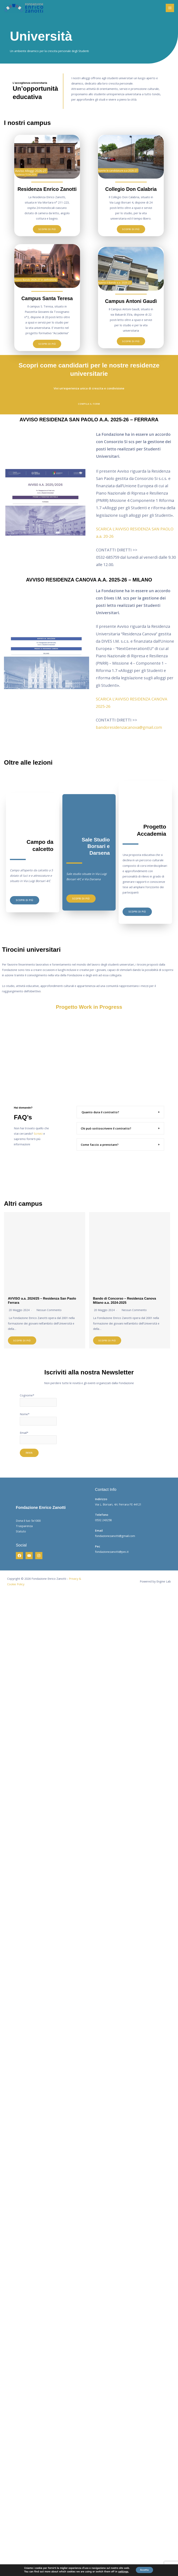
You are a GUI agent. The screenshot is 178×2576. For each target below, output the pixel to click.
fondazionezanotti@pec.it (112, 1552)
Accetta (144, 2570)
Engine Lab (163, 1582)
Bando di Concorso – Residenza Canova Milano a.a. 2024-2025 (127, 1300)
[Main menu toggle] (170, 8)
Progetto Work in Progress (89, 1006)
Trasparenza (24, 1526)
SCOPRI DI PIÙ (22, 1340)
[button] (24, 900)
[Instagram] (38, 1556)
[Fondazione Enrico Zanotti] (23, 8)
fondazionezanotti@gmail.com (115, 1536)
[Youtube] (29, 1556)
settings (121, 2571)
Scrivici (38, 1134)
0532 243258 (103, 1521)
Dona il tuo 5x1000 (28, 1521)
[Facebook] (19, 1556)
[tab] (120, 1112)
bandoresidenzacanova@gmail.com (129, 727)
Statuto (21, 1532)
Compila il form (89, 403)
